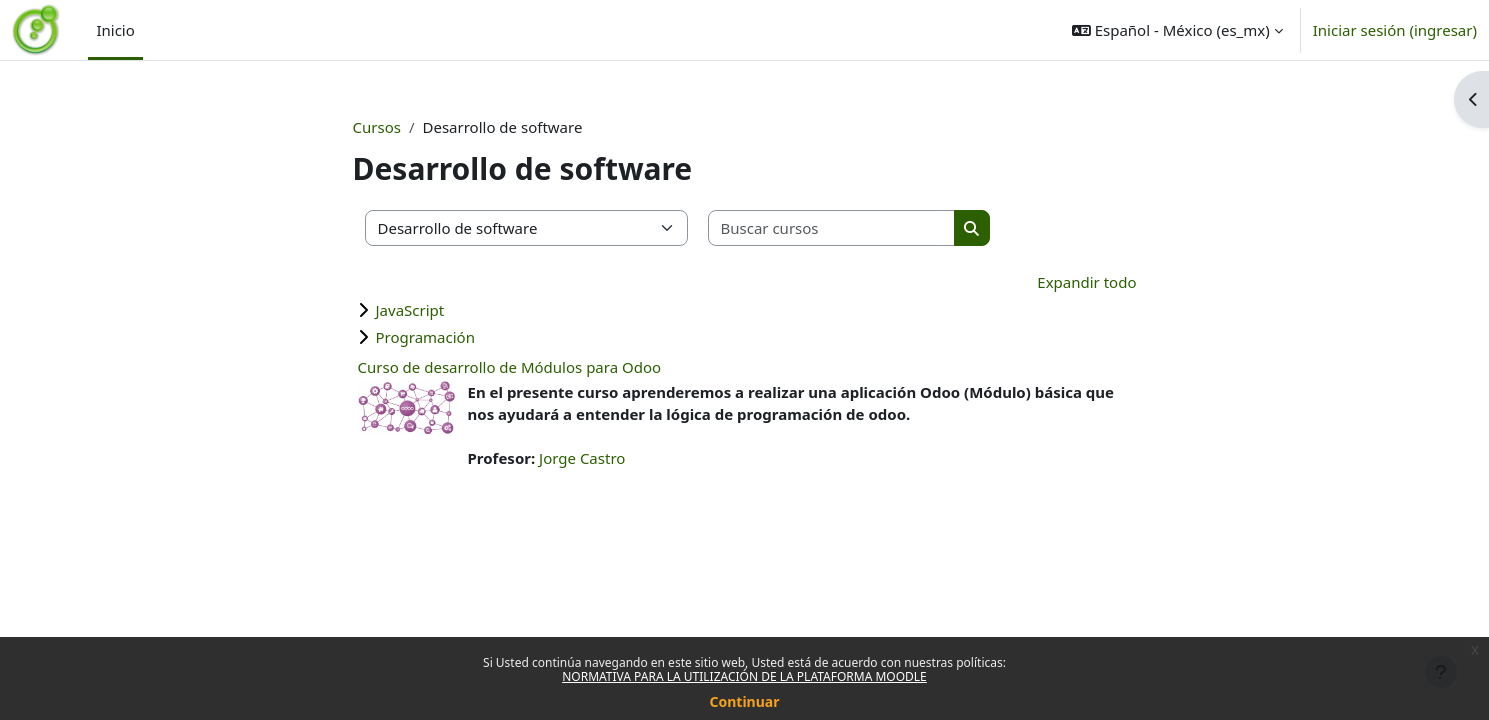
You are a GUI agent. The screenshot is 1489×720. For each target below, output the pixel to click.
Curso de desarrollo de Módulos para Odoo (510, 367)
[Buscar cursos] (832, 228)
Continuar (745, 701)
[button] (1177, 30)
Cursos (377, 127)
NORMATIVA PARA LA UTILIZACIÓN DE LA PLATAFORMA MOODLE (744, 676)
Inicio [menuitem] (115, 30)
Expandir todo (1086, 282)
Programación (425, 337)
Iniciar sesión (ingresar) (1395, 30)
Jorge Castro (582, 458)
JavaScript (410, 310)
